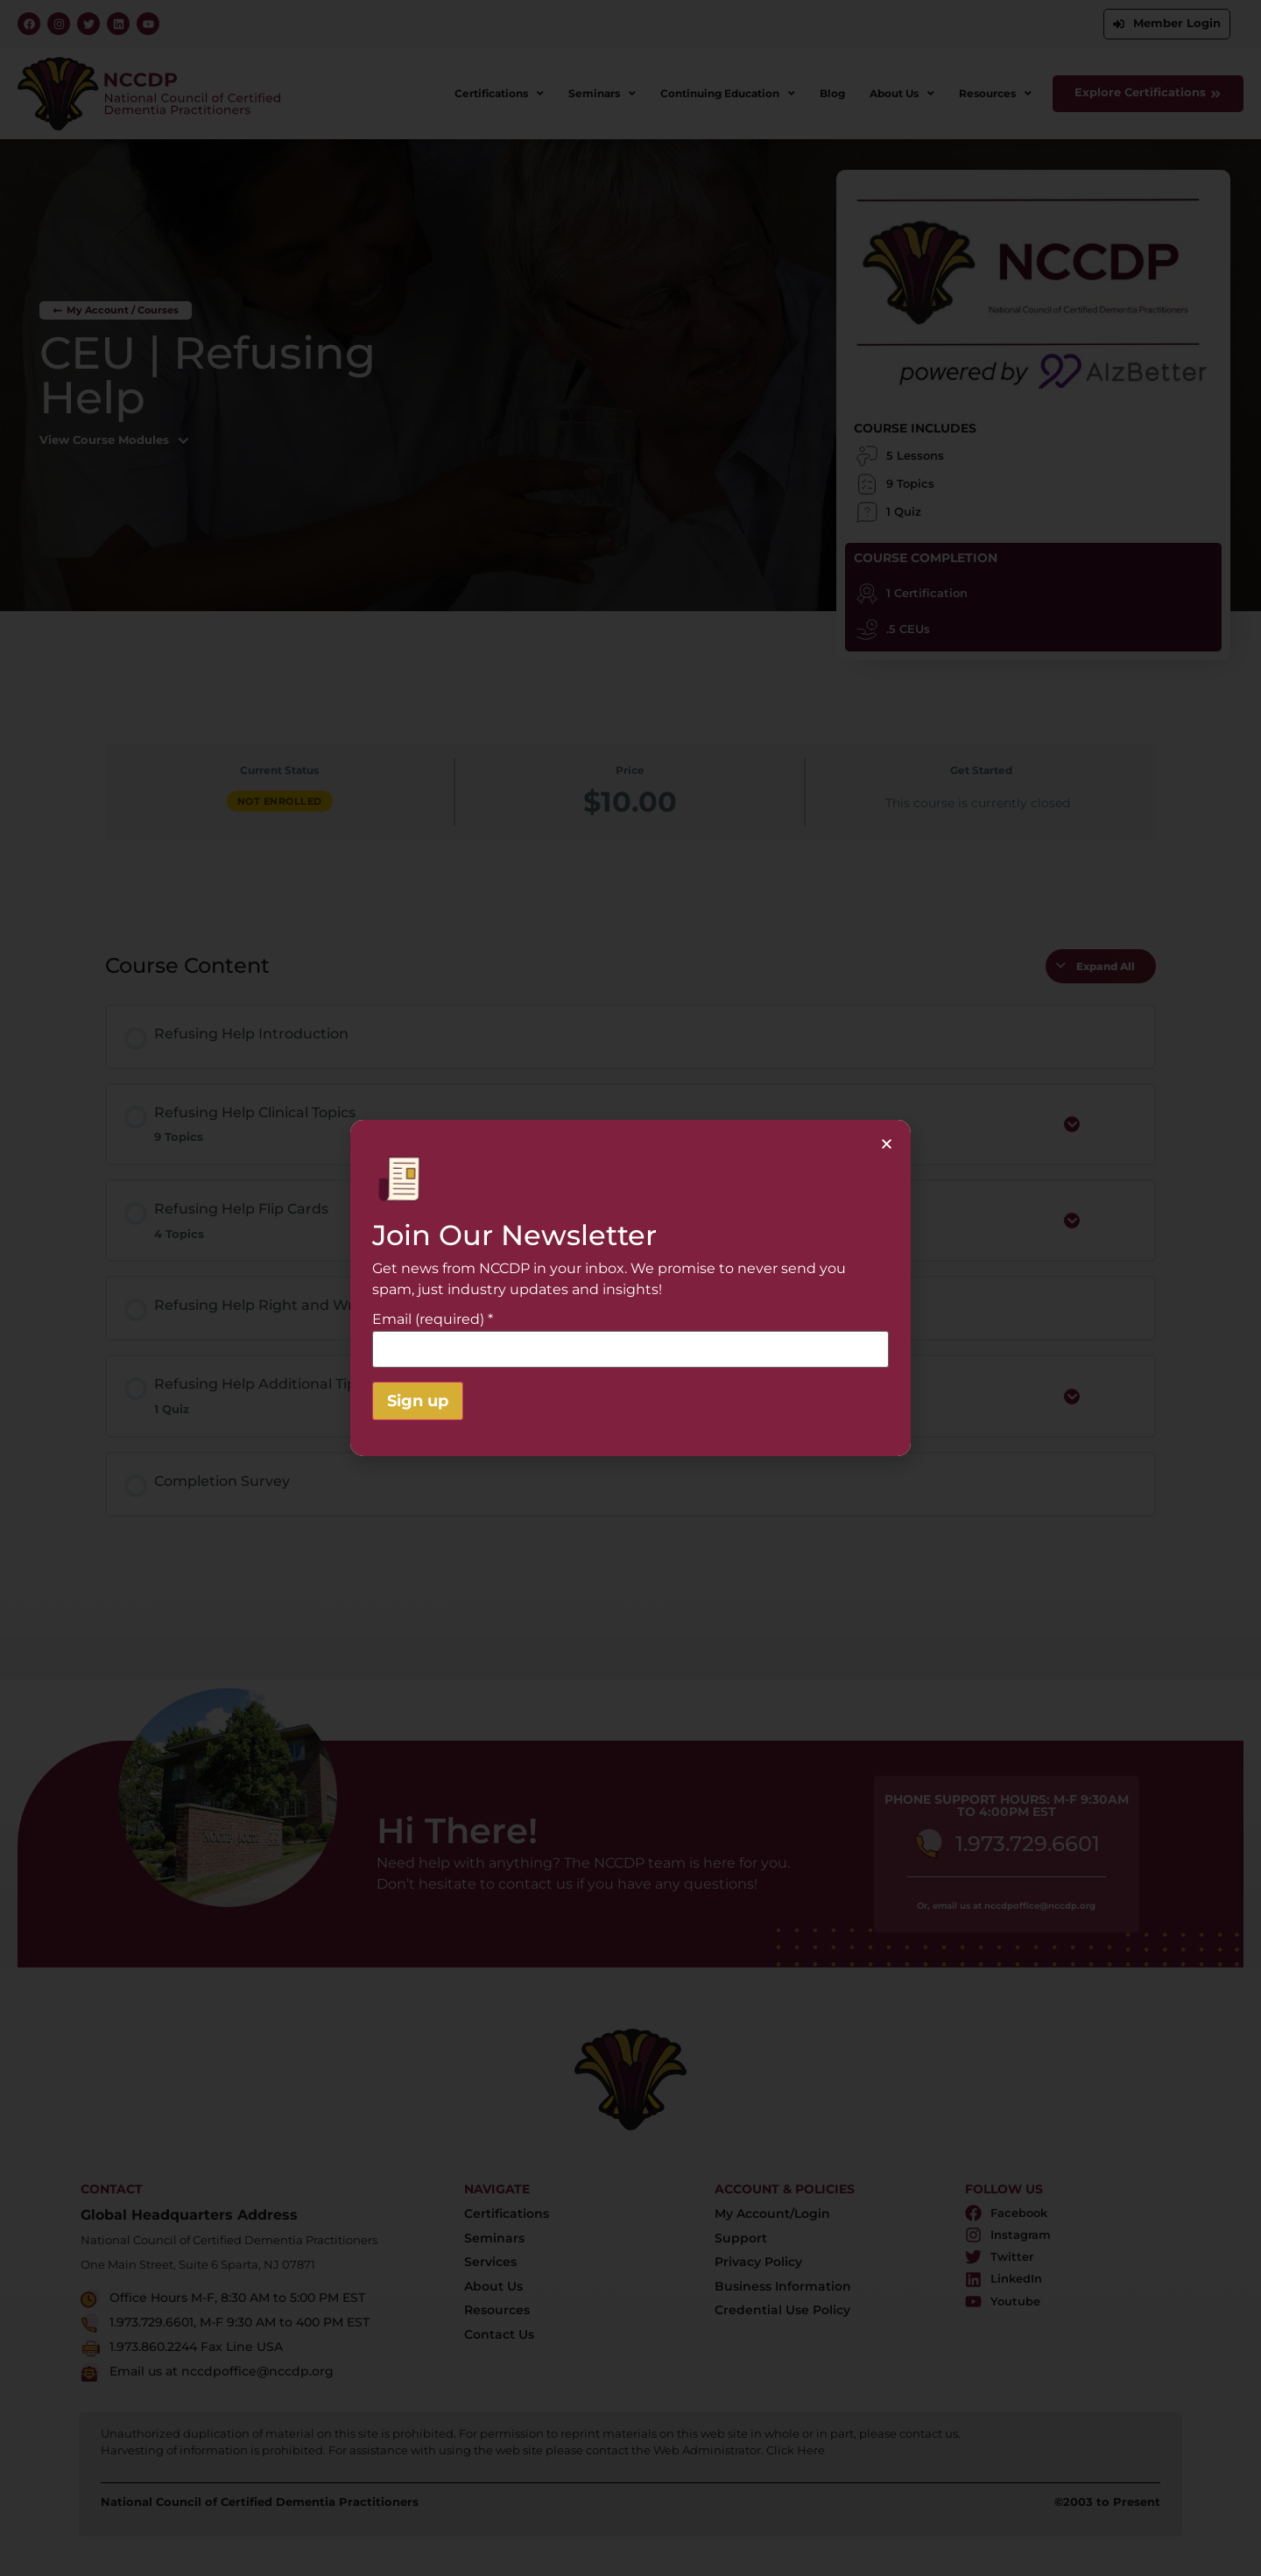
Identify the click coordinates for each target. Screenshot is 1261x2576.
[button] (886, 1144)
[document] (630, 1288)
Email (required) (432, 1320)
